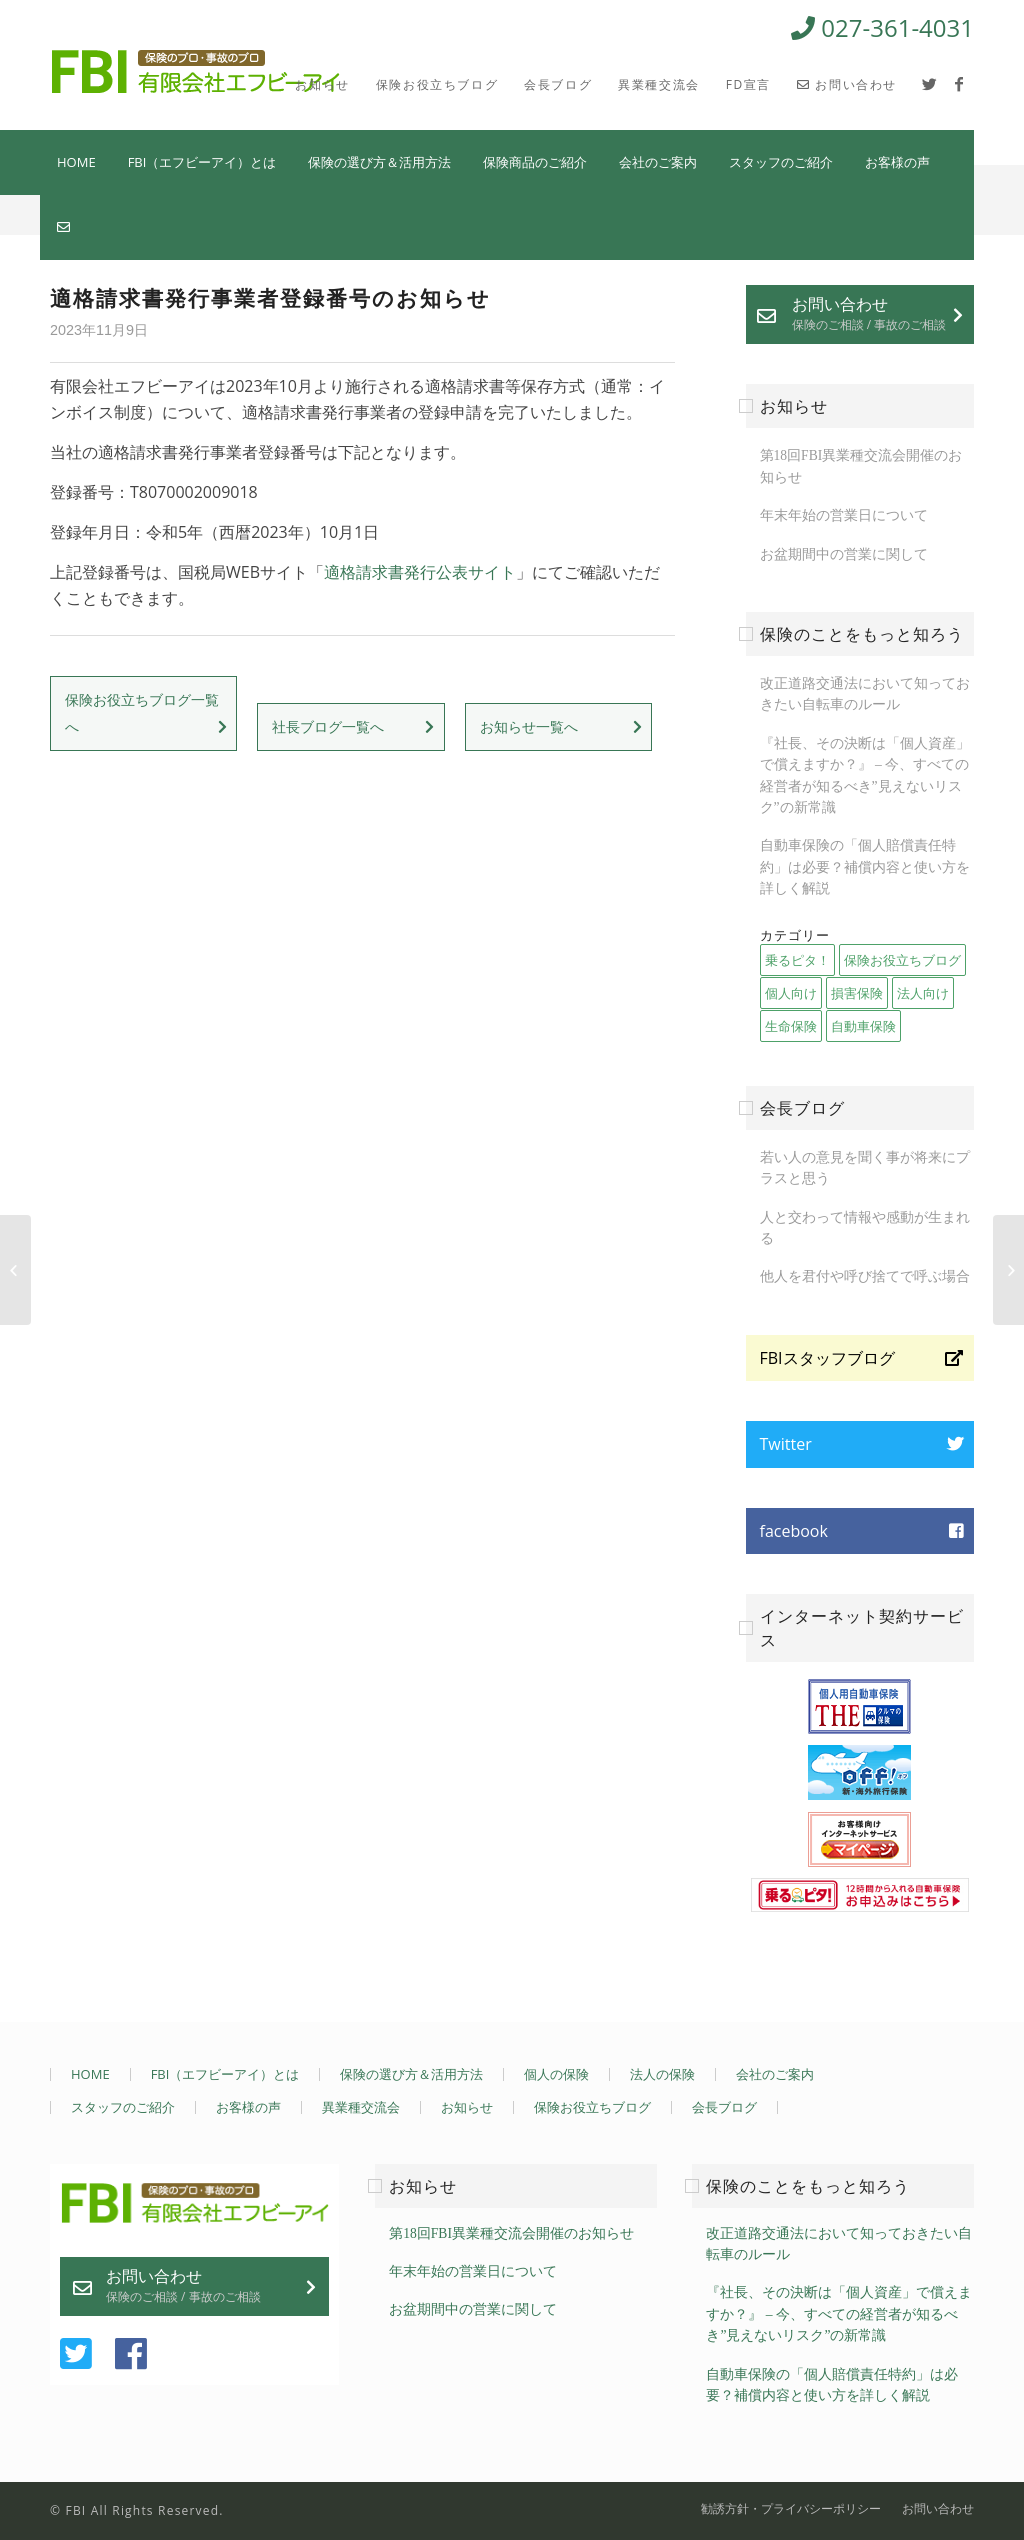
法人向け (923, 993)
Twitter (786, 1444)
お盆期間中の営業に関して (844, 554)
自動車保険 (863, 1026)
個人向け (791, 993)
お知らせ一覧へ (529, 726)
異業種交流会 (361, 2107)
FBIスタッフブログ (827, 1358)
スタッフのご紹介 (781, 162)
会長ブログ (724, 2107)
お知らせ (467, 2107)
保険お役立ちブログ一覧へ (142, 712)
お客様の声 (897, 162)
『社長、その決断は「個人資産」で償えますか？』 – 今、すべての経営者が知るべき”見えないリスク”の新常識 (839, 2314)
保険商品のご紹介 (535, 162)
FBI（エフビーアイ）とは (202, 162)
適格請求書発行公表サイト (420, 572)
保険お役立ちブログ (902, 960)
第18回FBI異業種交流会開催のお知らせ (511, 2233)
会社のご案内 (658, 162)
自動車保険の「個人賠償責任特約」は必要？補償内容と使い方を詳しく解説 (865, 867)
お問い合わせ (869, 313)
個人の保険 (556, 2074)
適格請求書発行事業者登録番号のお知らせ (270, 298)
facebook (794, 1531)
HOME (76, 162)
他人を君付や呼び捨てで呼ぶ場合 (865, 1276)
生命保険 (791, 1026)
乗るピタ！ (797, 960)
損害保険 (857, 993)
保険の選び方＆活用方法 (379, 162)
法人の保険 (662, 2074)
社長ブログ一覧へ (328, 726)
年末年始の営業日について (844, 515)
